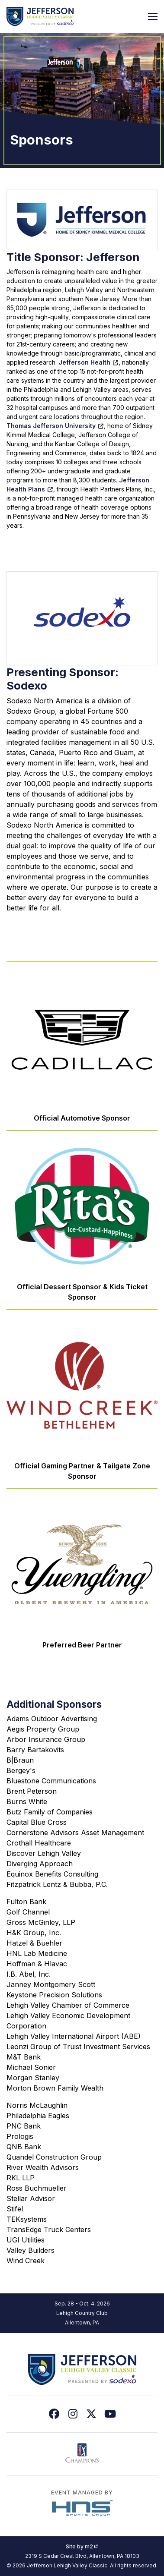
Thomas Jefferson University (55, 425)
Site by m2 (82, 2546)
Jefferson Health (88, 362)
